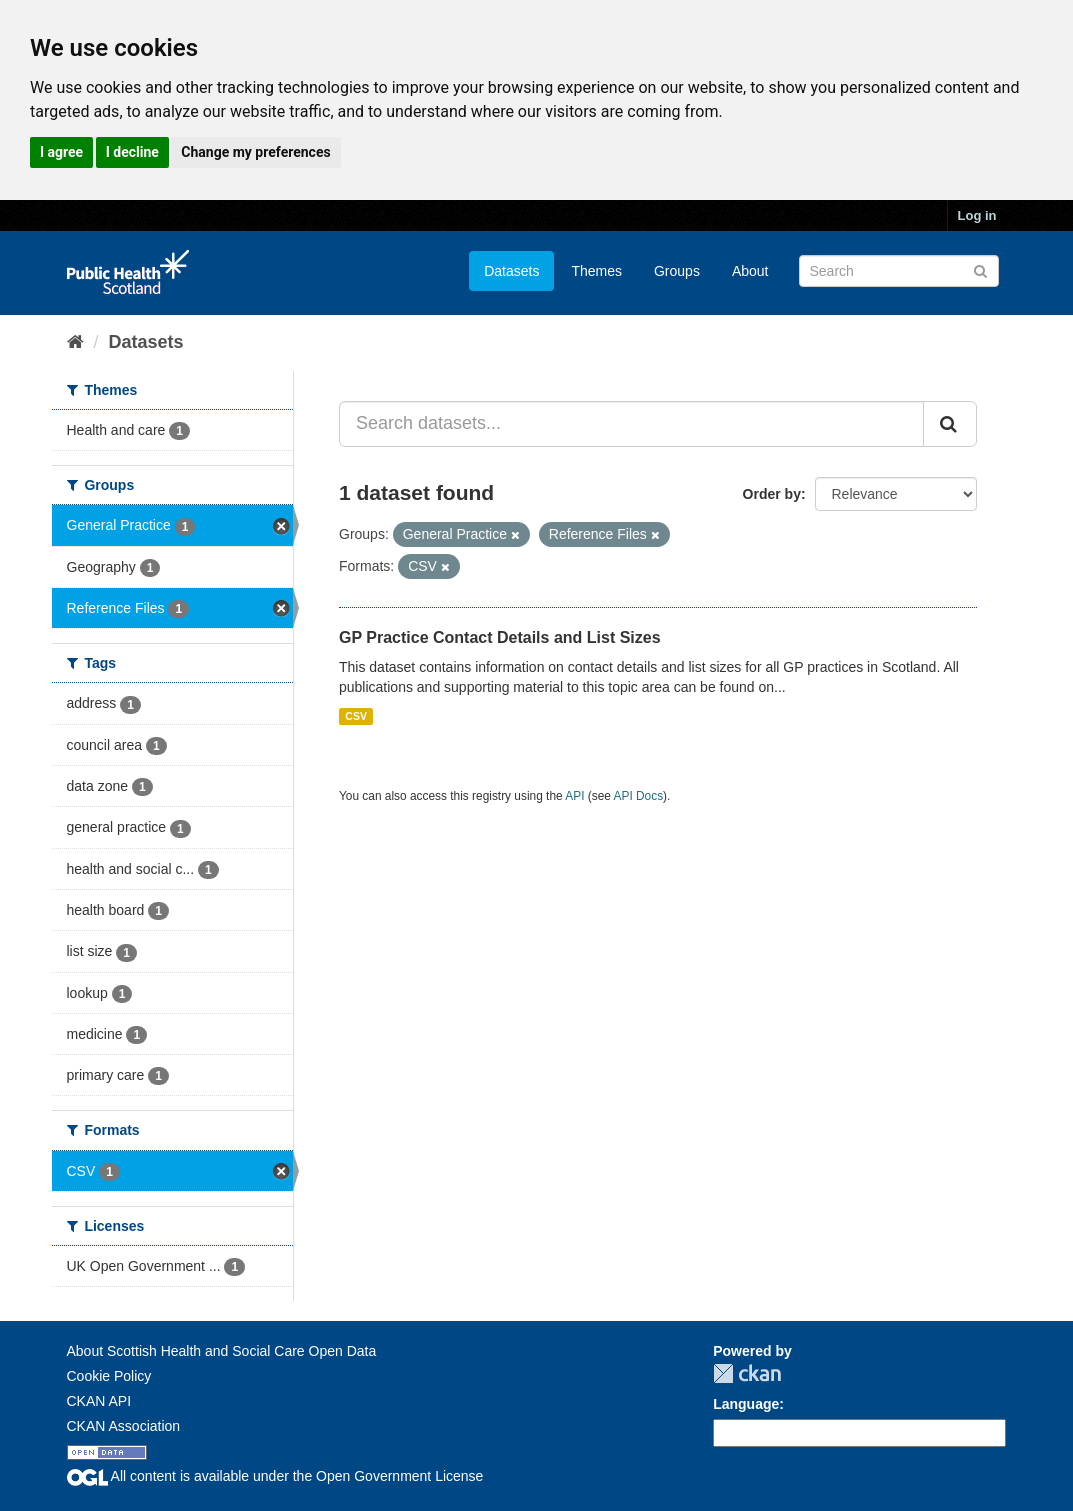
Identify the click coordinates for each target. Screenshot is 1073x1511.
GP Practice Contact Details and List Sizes (500, 637)
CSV (356, 716)
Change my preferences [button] (255, 152)
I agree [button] (61, 152)
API (574, 796)
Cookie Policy (109, 1376)
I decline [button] (132, 152)
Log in (977, 215)
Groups (677, 271)
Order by (772, 494)
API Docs (639, 796)
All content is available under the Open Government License (275, 1476)
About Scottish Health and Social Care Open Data (222, 1351)
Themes (596, 271)
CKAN (747, 1373)
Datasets (511, 271)
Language (746, 1404)
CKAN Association (124, 1426)
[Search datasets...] (631, 424)
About (750, 271)
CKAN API (99, 1401)
